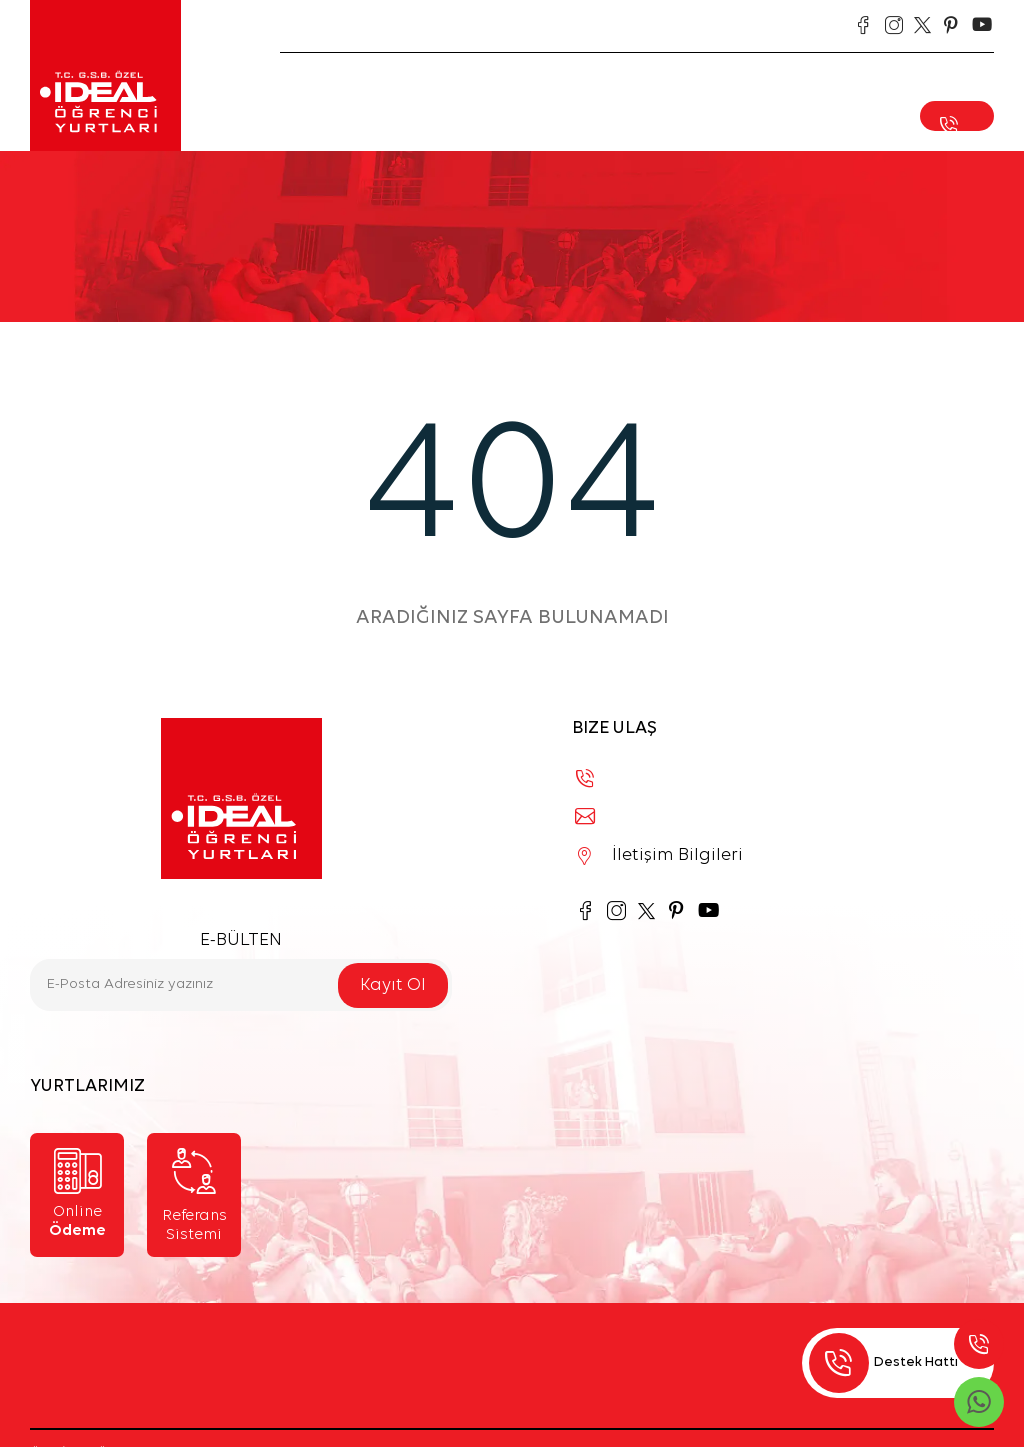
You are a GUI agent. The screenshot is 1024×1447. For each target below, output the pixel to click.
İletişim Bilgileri (660, 855)
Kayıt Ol (393, 985)
